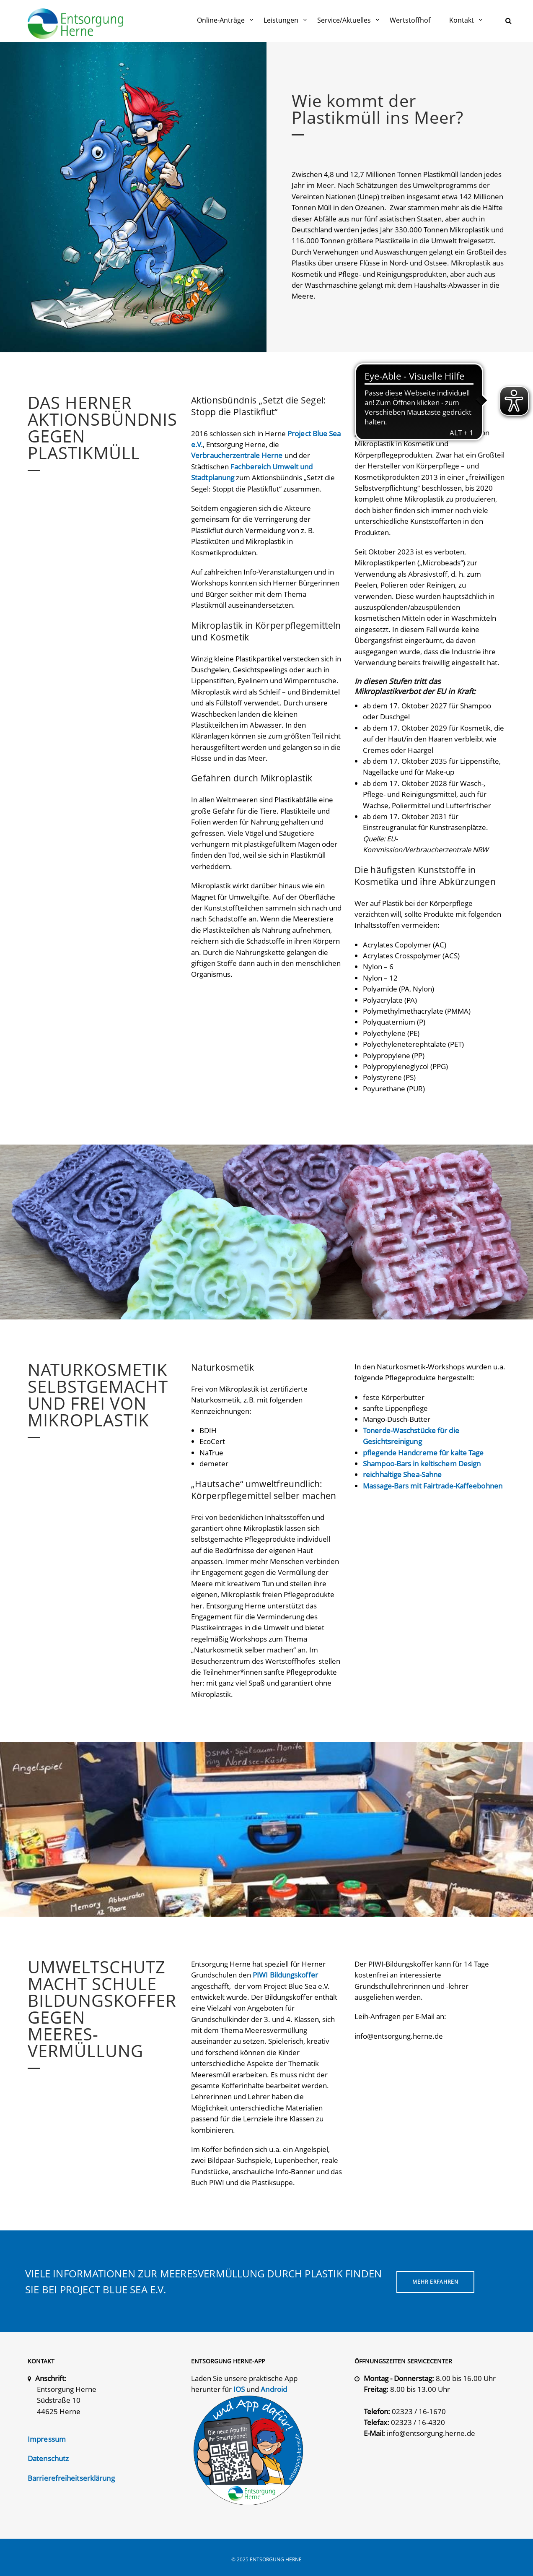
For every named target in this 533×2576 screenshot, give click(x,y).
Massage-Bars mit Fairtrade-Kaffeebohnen (432, 1486)
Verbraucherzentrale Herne (237, 455)
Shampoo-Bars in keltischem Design (422, 1463)
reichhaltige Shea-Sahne (402, 1474)
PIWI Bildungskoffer (285, 1975)
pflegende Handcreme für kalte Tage (423, 1452)
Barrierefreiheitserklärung (71, 2478)
